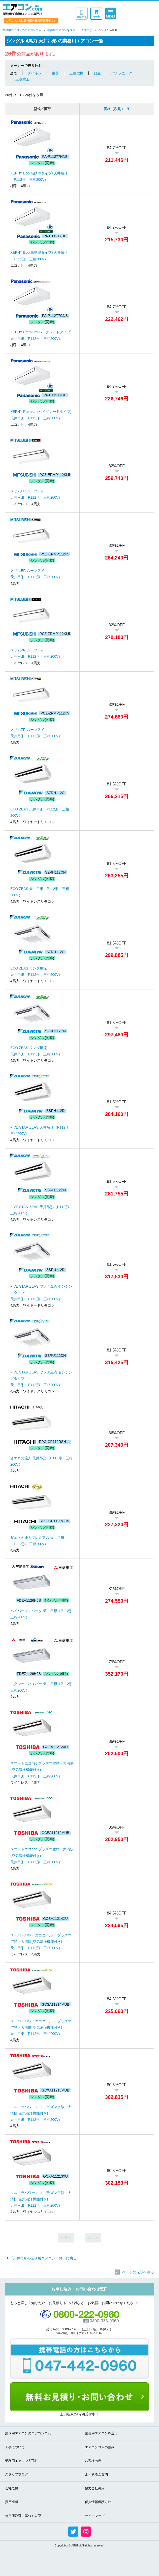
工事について (15, 2447)
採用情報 (11, 2502)
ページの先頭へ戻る (138, 2272)
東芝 (55, 73)
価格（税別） (114, 109)
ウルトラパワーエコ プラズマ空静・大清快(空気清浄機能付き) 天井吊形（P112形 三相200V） (40, 2113)
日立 (97, 73)
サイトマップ (95, 2516)
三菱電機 (76, 73)
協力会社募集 (95, 2488)
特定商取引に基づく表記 (23, 2516)
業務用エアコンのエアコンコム (28, 2433)
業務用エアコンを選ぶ (101, 2433)
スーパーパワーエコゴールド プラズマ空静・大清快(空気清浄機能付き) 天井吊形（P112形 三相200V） (40, 1941)
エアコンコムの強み (99, 2447)
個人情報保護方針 (98, 2502)
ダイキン (34, 73)
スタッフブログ (16, 2474)
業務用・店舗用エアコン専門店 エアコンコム (22, 9)
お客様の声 (93, 2461)
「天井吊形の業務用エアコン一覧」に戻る (43, 2258)
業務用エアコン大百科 (21, 2461)
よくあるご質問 (96, 2474)
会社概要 (11, 2488)
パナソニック (121, 73)
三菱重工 (22, 79)
